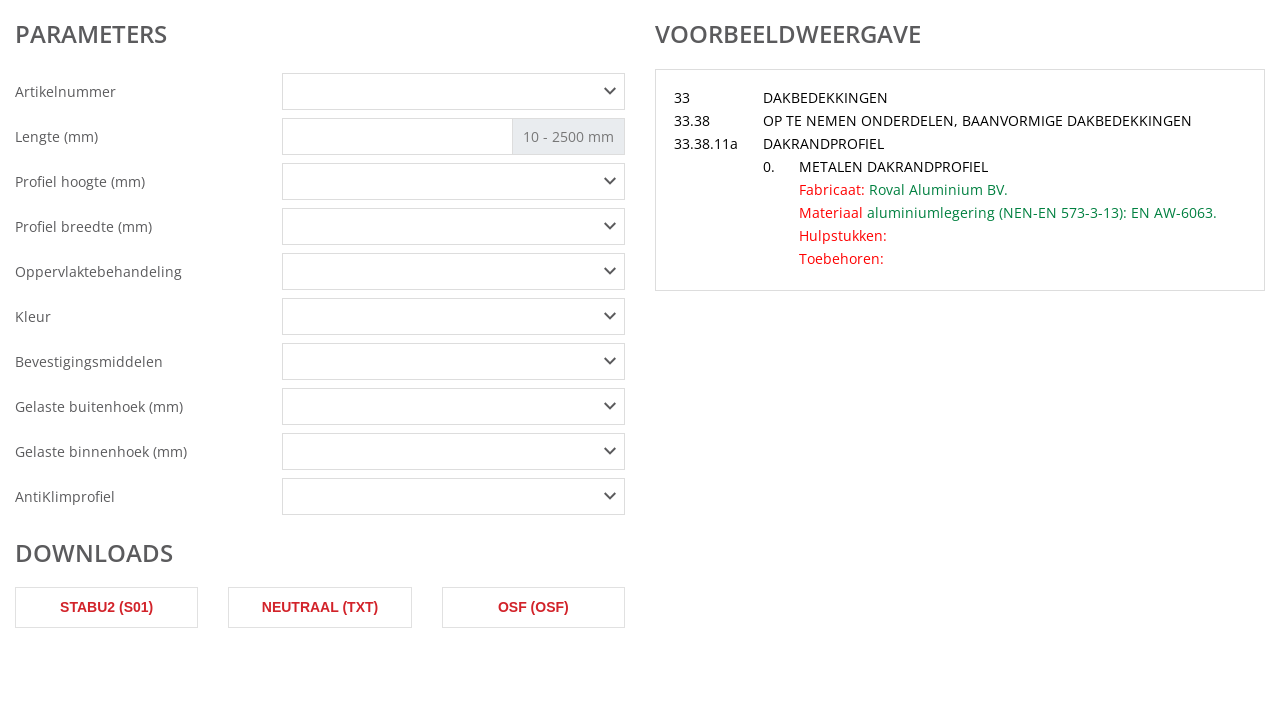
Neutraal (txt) (320, 607)
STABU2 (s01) (106, 607)
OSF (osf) (533, 607)
